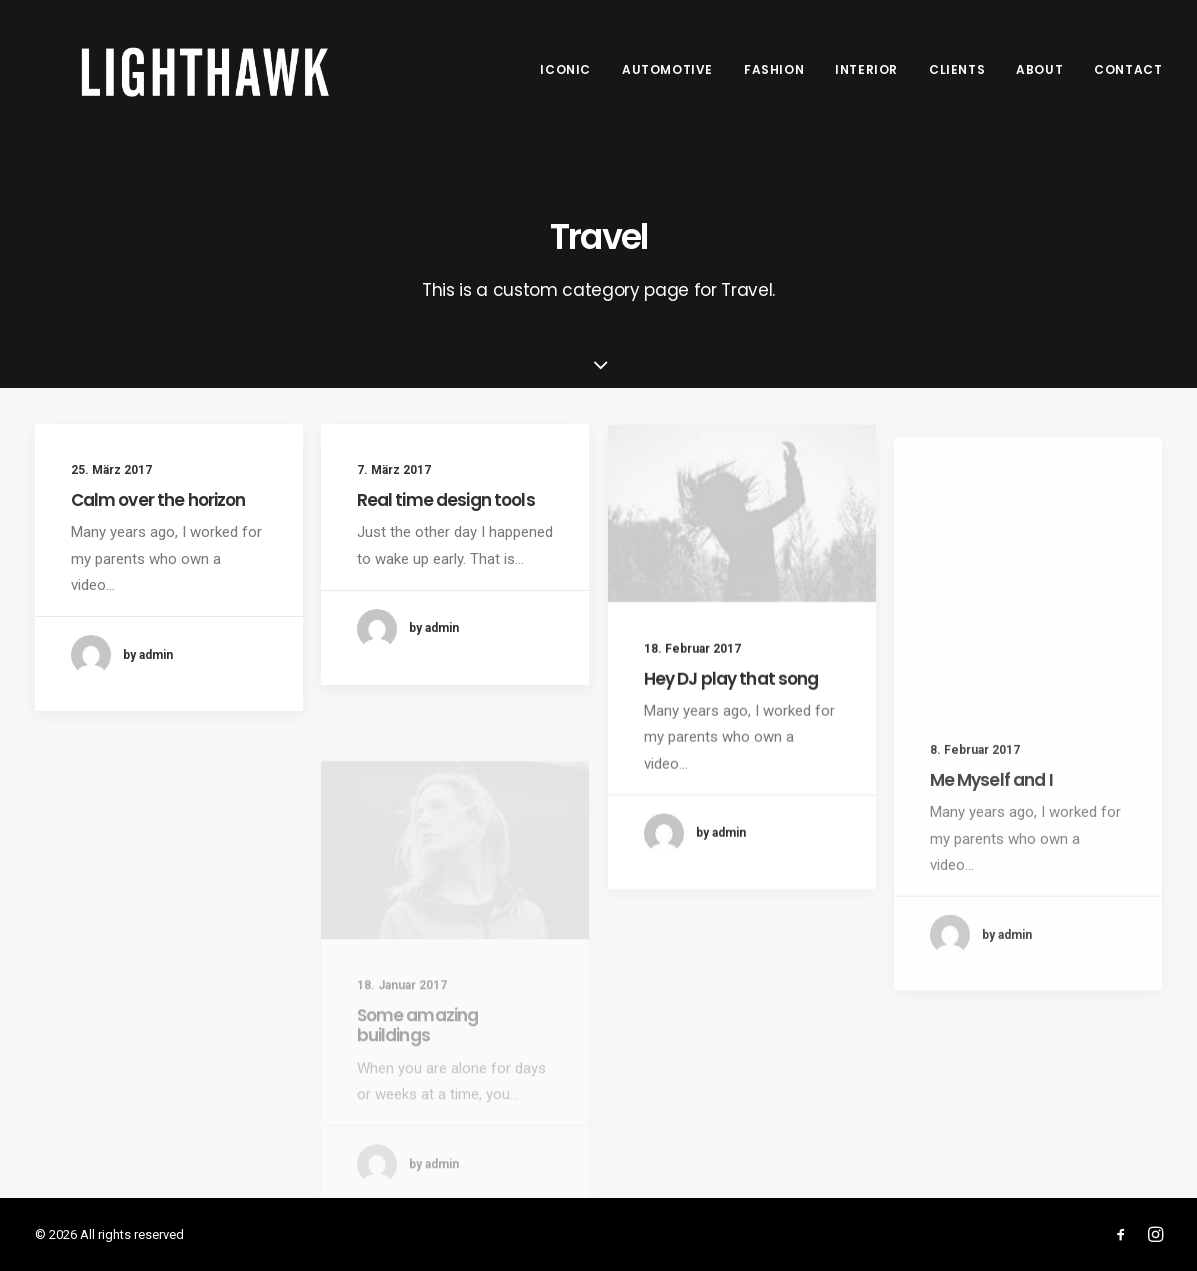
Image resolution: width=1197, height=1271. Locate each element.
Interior (866, 69)
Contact (1128, 69)
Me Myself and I (991, 839)
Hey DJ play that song (731, 695)
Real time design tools (446, 501)
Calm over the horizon (158, 500)
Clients (957, 69)
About (1039, 69)
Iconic (565, 69)
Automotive (667, 69)
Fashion (774, 69)
